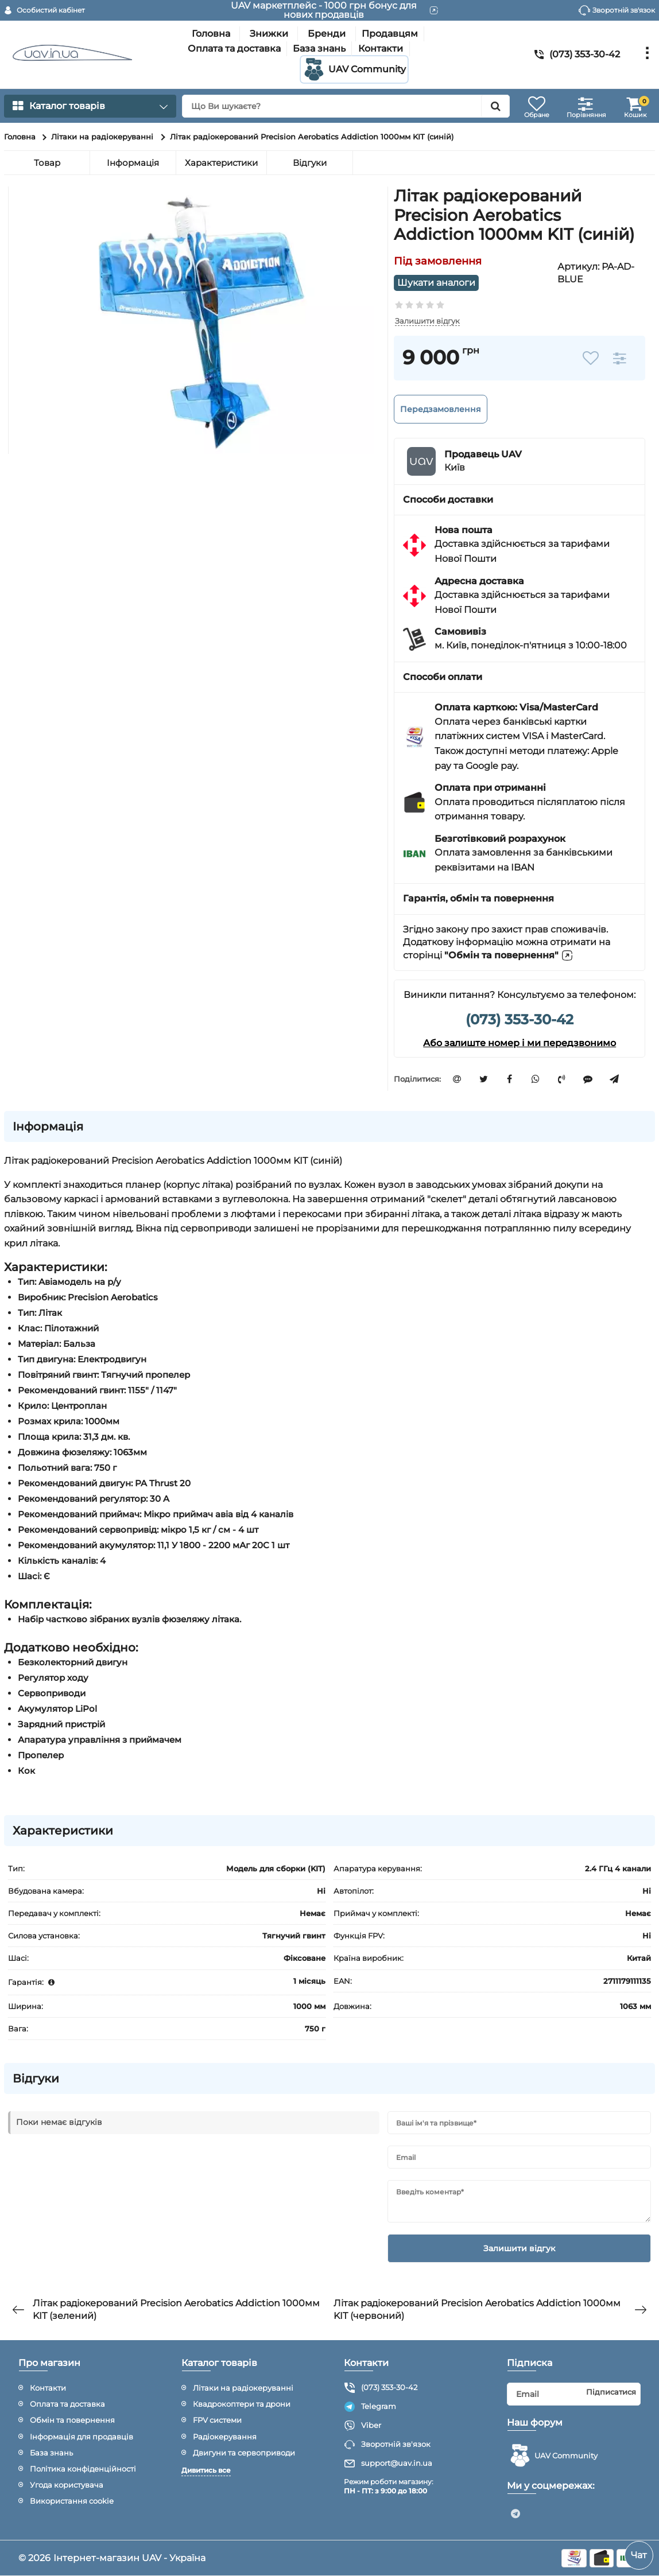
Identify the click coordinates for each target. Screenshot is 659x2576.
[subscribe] (574, 2394)
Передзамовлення (440, 409)
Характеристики (221, 162)
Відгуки (310, 162)
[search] (346, 106)
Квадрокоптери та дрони (241, 2403)
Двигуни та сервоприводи (244, 2452)
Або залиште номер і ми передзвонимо (519, 1043)
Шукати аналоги (436, 282)
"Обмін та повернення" (508, 955)
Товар (47, 162)
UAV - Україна (174, 2557)
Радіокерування (225, 2436)
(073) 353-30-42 (519, 1019)
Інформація (133, 162)
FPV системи (217, 2420)
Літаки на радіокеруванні (243, 2387)
